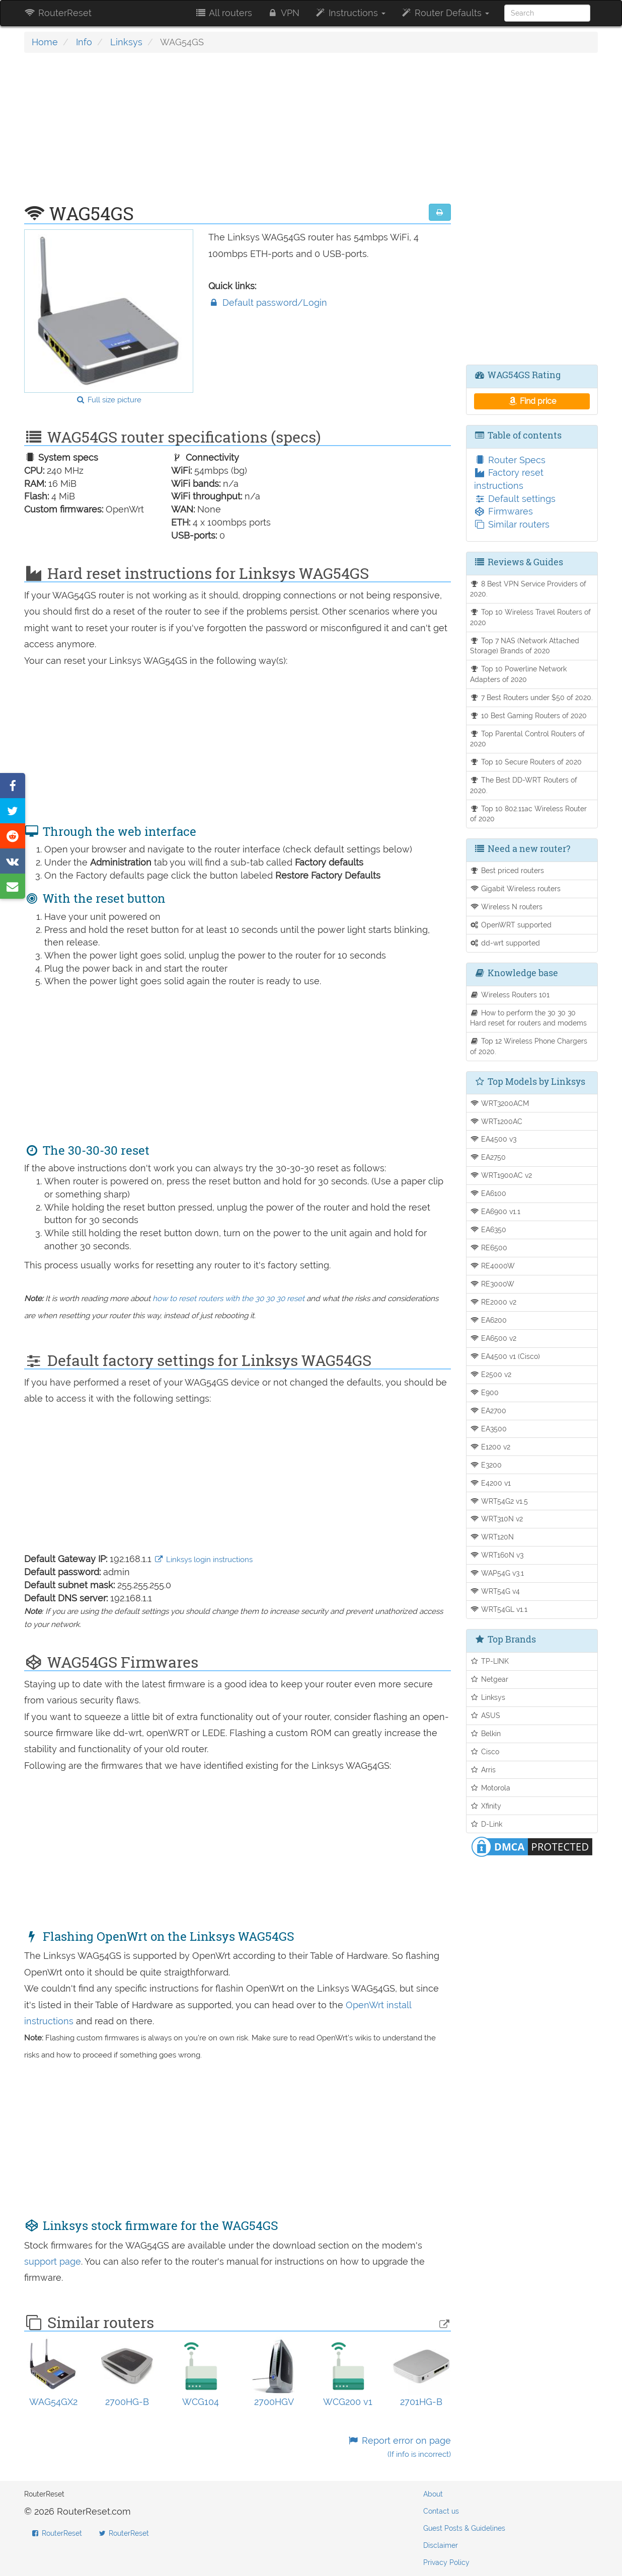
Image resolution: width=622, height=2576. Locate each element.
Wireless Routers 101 (510, 994)
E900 (484, 1392)
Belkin (485, 1733)
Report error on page (398, 2447)
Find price (531, 401)
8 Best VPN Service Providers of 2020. (528, 588)
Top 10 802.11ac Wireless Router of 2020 (528, 813)
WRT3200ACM (499, 1103)
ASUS (485, 1715)
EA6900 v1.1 (495, 1211)
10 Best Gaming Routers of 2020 (528, 715)
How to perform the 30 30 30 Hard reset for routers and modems (528, 1017)
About (433, 2494)
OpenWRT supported (511, 924)
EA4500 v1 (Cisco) (505, 1356)
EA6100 (488, 1193)
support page (52, 2261)
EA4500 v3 (493, 1139)
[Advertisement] (237, 133)
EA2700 (488, 1410)
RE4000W (492, 1265)
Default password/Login (267, 302)
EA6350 (488, 1229)
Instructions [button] (350, 13)
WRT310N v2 (496, 1518)
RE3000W (492, 1283)
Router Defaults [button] (445, 13)
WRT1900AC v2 (501, 1175)
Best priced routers (507, 870)
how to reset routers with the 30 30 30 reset (228, 1298)
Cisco (485, 1751)
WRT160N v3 (497, 1555)
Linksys (126, 42)
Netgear (489, 1679)
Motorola (490, 1787)
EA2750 (488, 1157)
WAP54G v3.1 (497, 1573)
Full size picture (108, 399)
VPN (283, 13)
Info (84, 42)
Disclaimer (440, 2545)
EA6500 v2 (493, 1338)
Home (45, 42)
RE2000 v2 (493, 1302)
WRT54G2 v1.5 (499, 1501)
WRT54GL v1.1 (499, 1609)
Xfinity (486, 1805)
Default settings (515, 498)
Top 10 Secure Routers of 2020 (526, 761)
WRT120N (492, 1536)
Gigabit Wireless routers (515, 888)
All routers (223, 13)
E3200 (486, 1465)
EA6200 (488, 1320)
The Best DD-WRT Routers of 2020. (524, 785)
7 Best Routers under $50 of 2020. (531, 697)
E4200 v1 (490, 1483)
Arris (483, 1769)
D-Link (486, 1824)
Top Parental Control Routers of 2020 (527, 738)
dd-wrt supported (505, 942)
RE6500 (489, 1247)
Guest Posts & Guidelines (464, 2528)
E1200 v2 (490, 1446)
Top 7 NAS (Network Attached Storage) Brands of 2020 (525, 645)
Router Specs (510, 460)
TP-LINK (489, 1661)
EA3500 (488, 1428)
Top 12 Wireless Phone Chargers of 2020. (529, 1046)
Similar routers (512, 524)
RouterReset (58, 13)
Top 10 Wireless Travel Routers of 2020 (530, 617)
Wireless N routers (506, 906)
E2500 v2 (491, 1374)
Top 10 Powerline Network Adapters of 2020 (518, 673)
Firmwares (503, 511)
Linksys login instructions (203, 1559)
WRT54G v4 (495, 1591)
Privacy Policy (446, 2562)
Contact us (441, 2511)
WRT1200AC (496, 1121)
